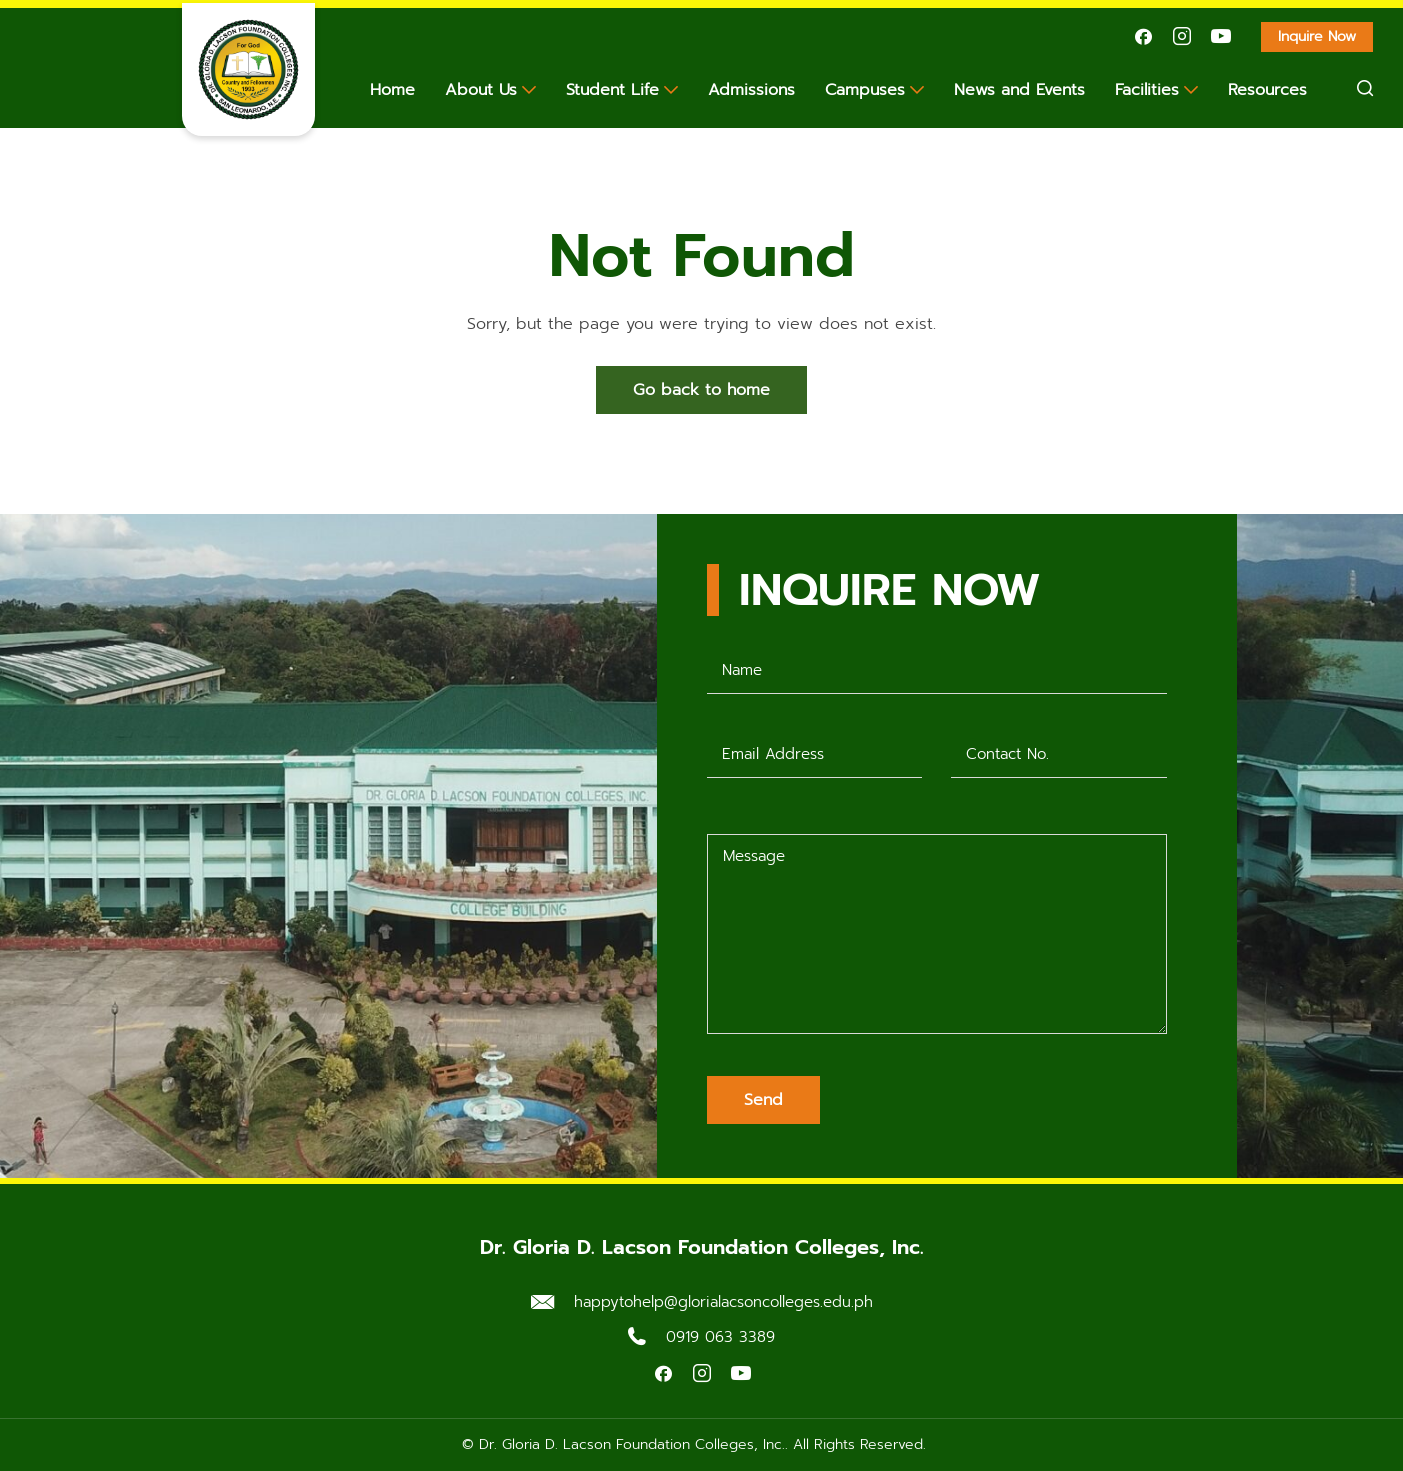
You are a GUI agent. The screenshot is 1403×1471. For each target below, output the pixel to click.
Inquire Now (1325, 39)
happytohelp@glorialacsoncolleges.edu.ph (723, 1302)
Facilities (1147, 90)
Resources (1267, 90)
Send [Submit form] (763, 1100)
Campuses (865, 90)
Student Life (612, 90)
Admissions (751, 90)
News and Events (1019, 90)
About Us (481, 90)
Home (392, 90)
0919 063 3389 (720, 1337)
